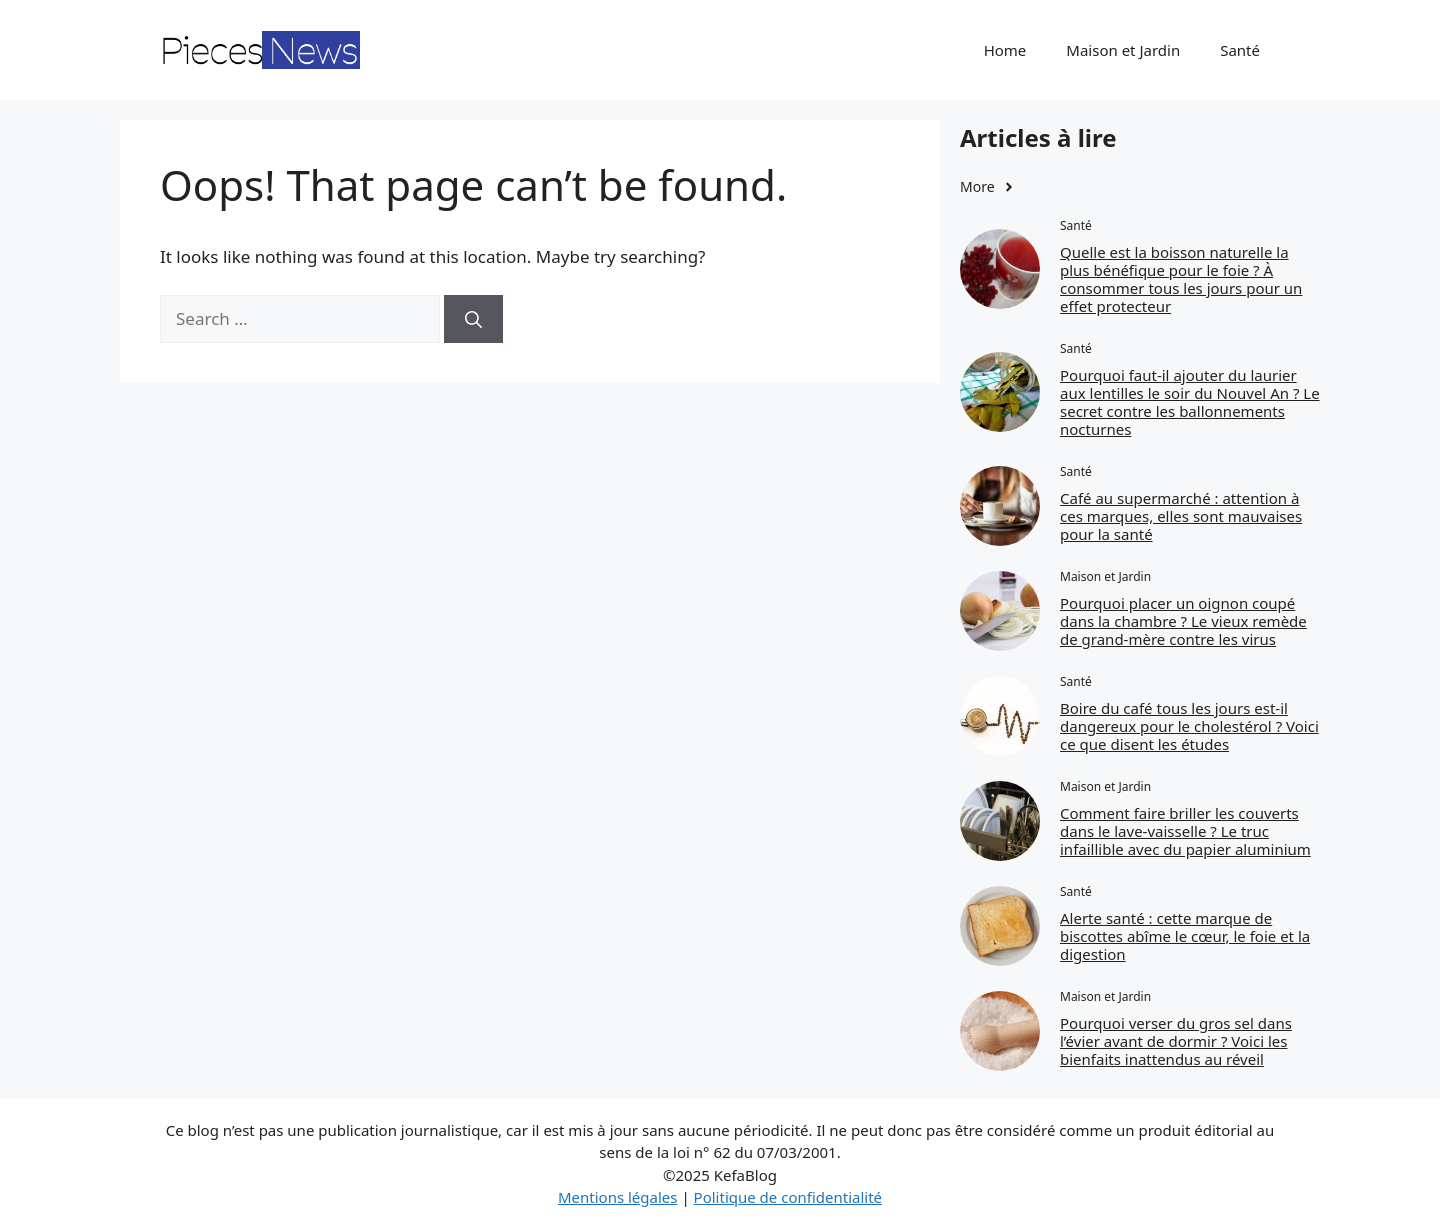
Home (1005, 50)
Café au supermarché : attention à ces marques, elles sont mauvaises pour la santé (1181, 516)
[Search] (473, 319)
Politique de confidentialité (788, 1197)
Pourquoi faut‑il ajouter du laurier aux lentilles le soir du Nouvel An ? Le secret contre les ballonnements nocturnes (1190, 402)
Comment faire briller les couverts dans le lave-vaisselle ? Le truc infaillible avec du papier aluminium (1185, 831)
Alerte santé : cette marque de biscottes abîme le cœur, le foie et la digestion (1185, 936)
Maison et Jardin (1123, 50)
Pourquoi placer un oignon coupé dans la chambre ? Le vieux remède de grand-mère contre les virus (1183, 621)
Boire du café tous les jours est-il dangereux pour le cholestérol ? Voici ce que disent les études (1189, 726)
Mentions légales (618, 1197)
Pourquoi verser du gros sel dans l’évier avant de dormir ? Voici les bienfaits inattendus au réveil (1176, 1041)
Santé (1240, 50)
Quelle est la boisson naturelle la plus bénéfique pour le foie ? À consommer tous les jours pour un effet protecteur (1181, 279)
